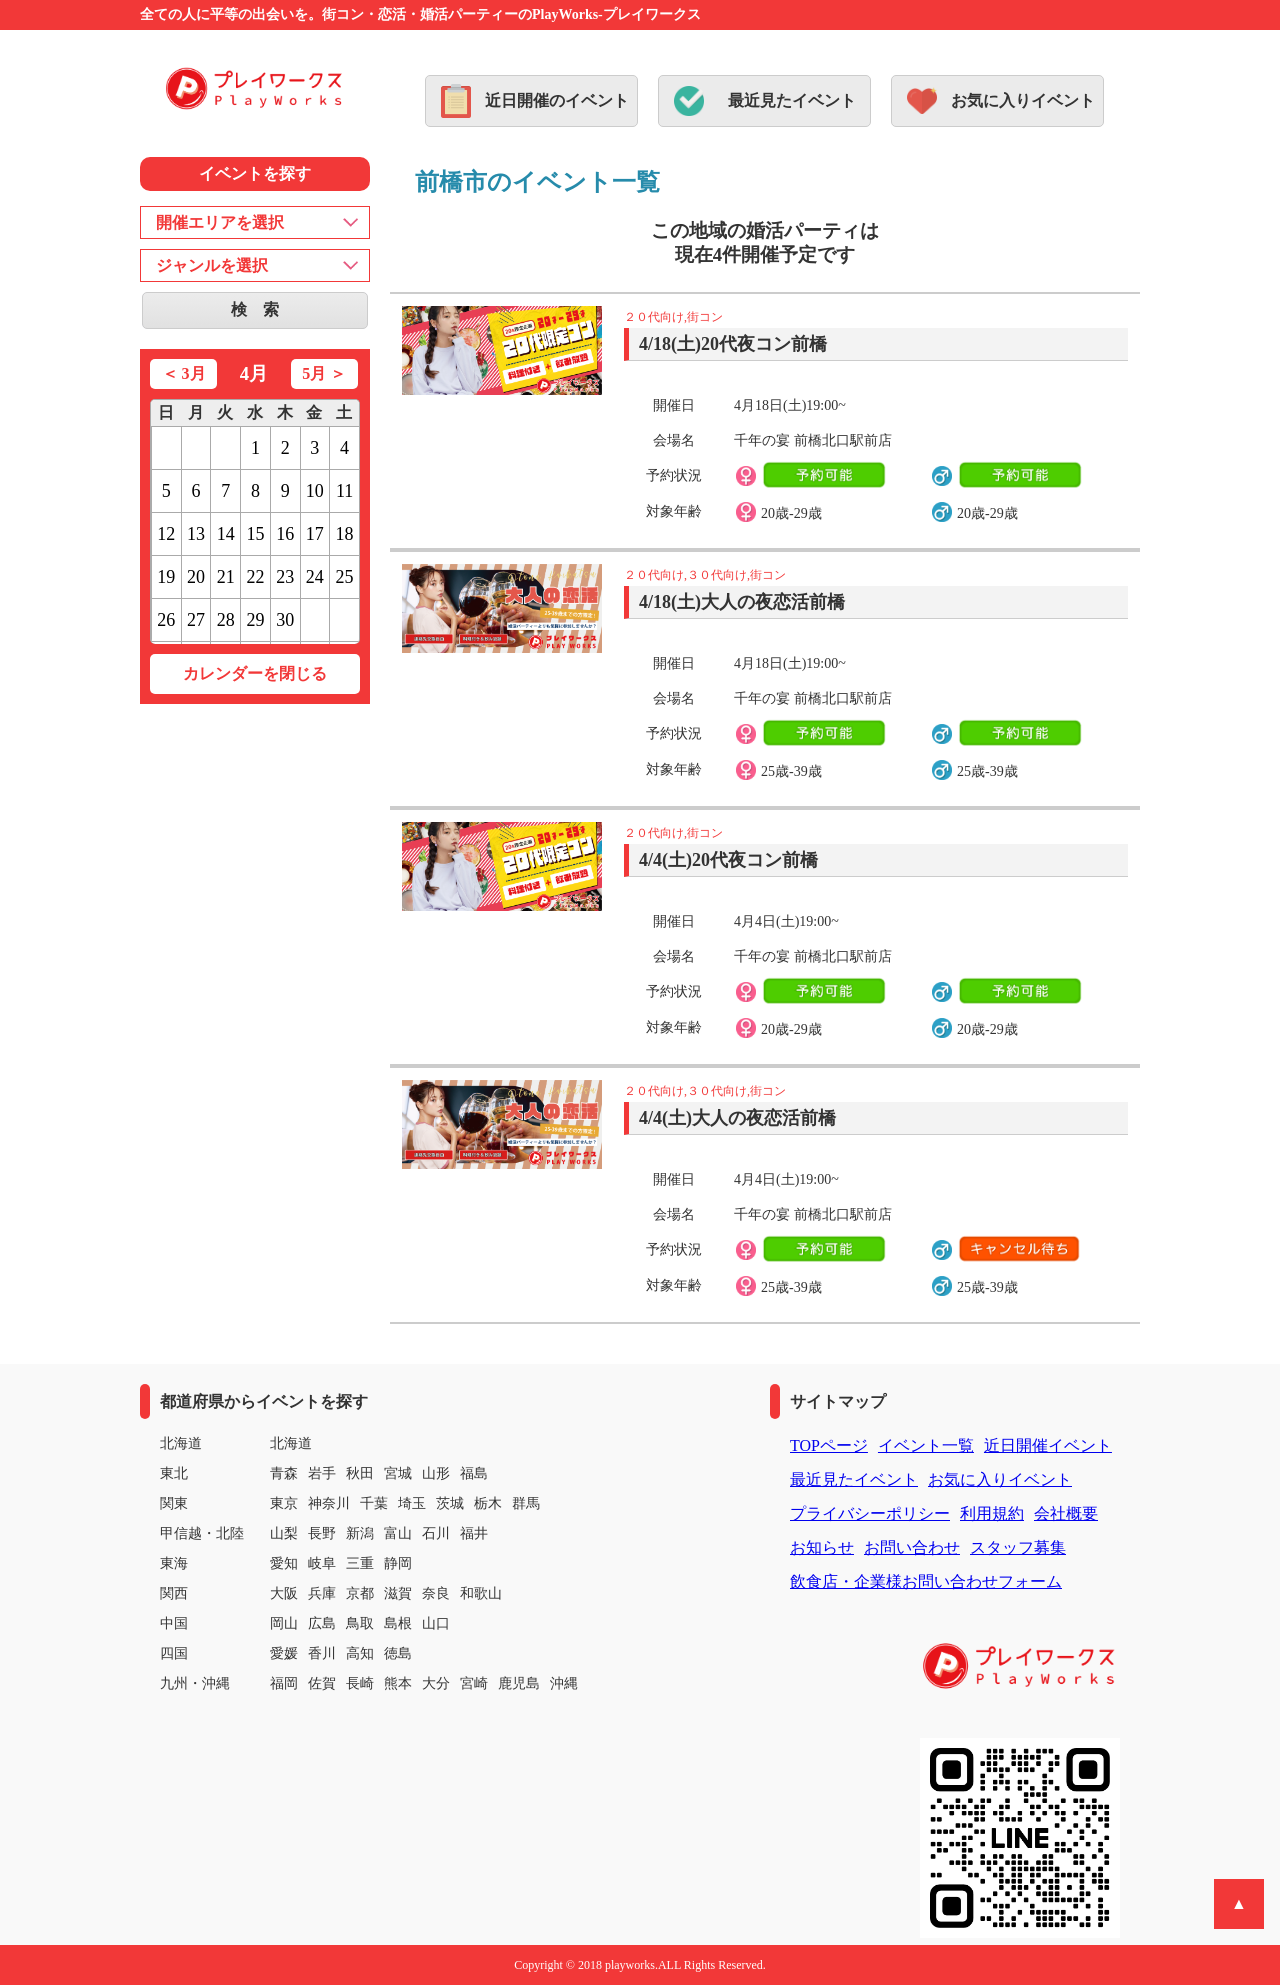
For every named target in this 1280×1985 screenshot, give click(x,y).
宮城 (398, 1473)
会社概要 (1066, 1513)
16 (285, 534)
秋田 (360, 1473)
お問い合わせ (912, 1547)
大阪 (284, 1593)
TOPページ (829, 1445)
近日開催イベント (1048, 1445)
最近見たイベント (792, 100)
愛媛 (284, 1653)
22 (255, 577)
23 (285, 577)
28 (226, 620)
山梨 (284, 1533)
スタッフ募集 (1018, 1547)
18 (345, 534)
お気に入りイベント (1023, 100)
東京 (284, 1503)
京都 (360, 1593)
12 (166, 534)
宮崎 (474, 1683)
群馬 (526, 1503)
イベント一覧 (926, 1445)
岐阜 (322, 1563)
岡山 (284, 1623)
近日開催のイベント (557, 100)
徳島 (398, 1653)
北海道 (291, 1443)
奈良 (436, 1593)
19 (166, 577)
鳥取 (360, 1623)
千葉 (374, 1503)
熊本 (398, 1683)
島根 (398, 1623)
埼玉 (412, 1503)
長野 (322, 1533)
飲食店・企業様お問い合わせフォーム (926, 1581)
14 (226, 534)
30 (285, 620)
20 (196, 577)
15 (255, 534)
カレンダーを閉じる (255, 673)
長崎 (360, 1683)
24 (315, 577)
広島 (322, 1623)
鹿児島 (519, 1683)
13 (196, 534)
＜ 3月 (184, 373)
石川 (436, 1533)
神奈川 (329, 1503)
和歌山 (481, 1593)
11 (344, 491)
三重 (360, 1563)
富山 (398, 1533)
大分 (436, 1683)
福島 (474, 1473)
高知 (360, 1653)
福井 (474, 1533)
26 (166, 620)
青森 (284, 1473)
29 (255, 620)
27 (196, 620)
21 (226, 577)
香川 (322, 1653)
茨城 (450, 1503)
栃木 (488, 1503)
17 (315, 534)
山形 (436, 1473)
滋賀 (398, 1593)
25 (345, 577)
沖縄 (564, 1683)
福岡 (284, 1683)
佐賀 (322, 1683)
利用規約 (992, 1513)
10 (315, 491)
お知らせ (822, 1547)
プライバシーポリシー (870, 1513)
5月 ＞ (324, 373)
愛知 (284, 1563)
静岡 (398, 1563)
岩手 (322, 1473)
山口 (436, 1623)
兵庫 (322, 1593)
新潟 (360, 1533)
